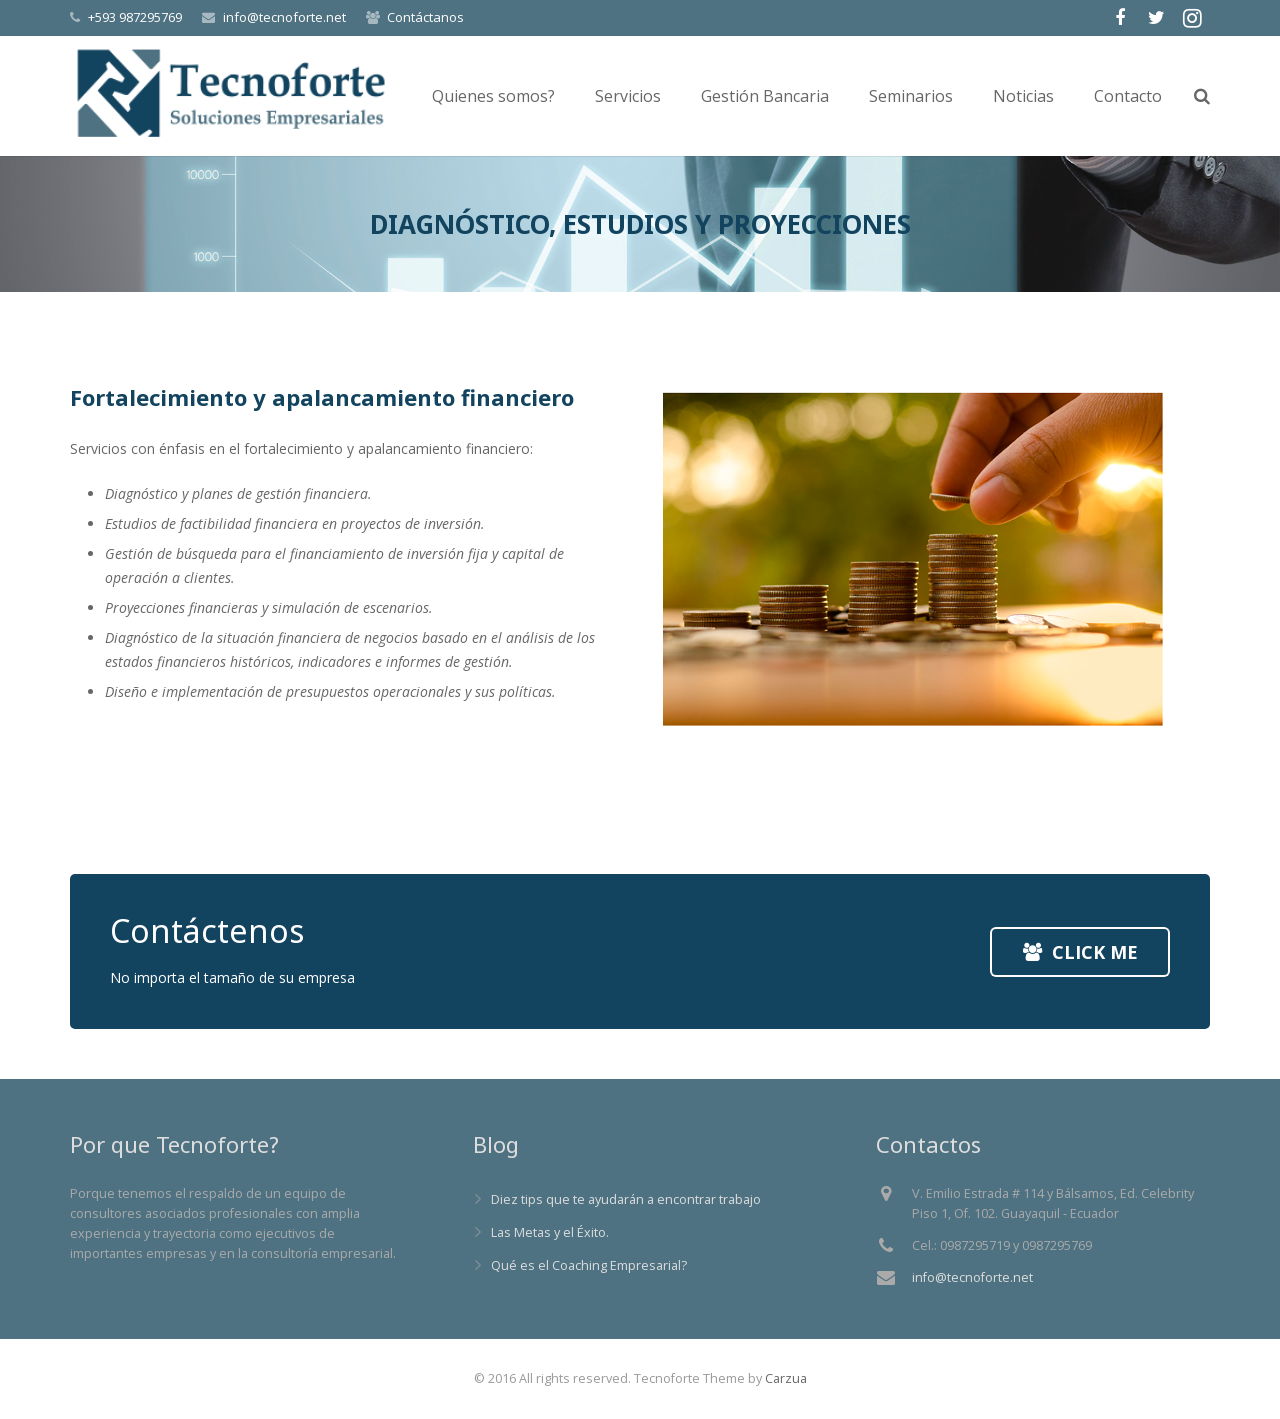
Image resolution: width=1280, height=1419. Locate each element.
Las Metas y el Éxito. (550, 1232)
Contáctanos (425, 17)
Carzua (786, 1378)
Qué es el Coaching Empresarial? (589, 1265)
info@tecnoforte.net (284, 17)
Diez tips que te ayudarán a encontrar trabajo (626, 1199)
